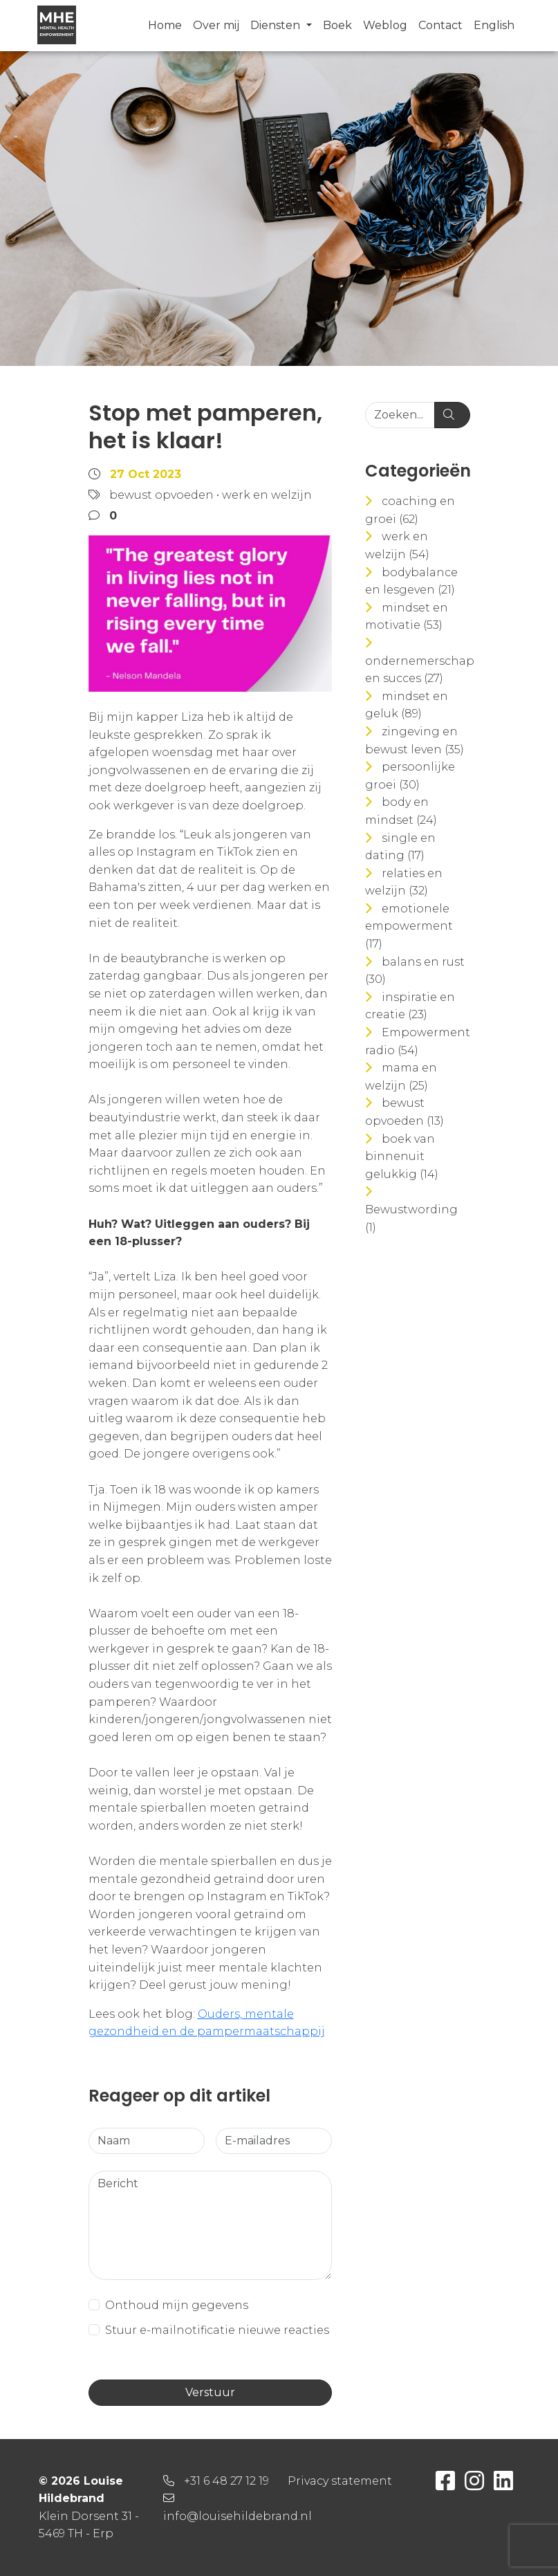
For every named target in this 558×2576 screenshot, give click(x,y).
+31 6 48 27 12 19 (226, 2480)
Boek (337, 25)
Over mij (216, 25)
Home (165, 25)
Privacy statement (340, 2480)
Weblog (385, 25)
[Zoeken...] (400, 415)
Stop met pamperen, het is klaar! (205, 426)
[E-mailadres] (274, 2141)
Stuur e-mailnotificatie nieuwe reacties (217, 2330)
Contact (440, 25)
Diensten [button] (276, 25)
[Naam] (147, 2141)
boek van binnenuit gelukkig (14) (401, 1156)
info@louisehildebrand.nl (237, 2516)
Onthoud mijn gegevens (176, 2305)
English (494, 25)
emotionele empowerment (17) (409, 926)
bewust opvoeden (161, 495)
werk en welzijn (267, 495)
